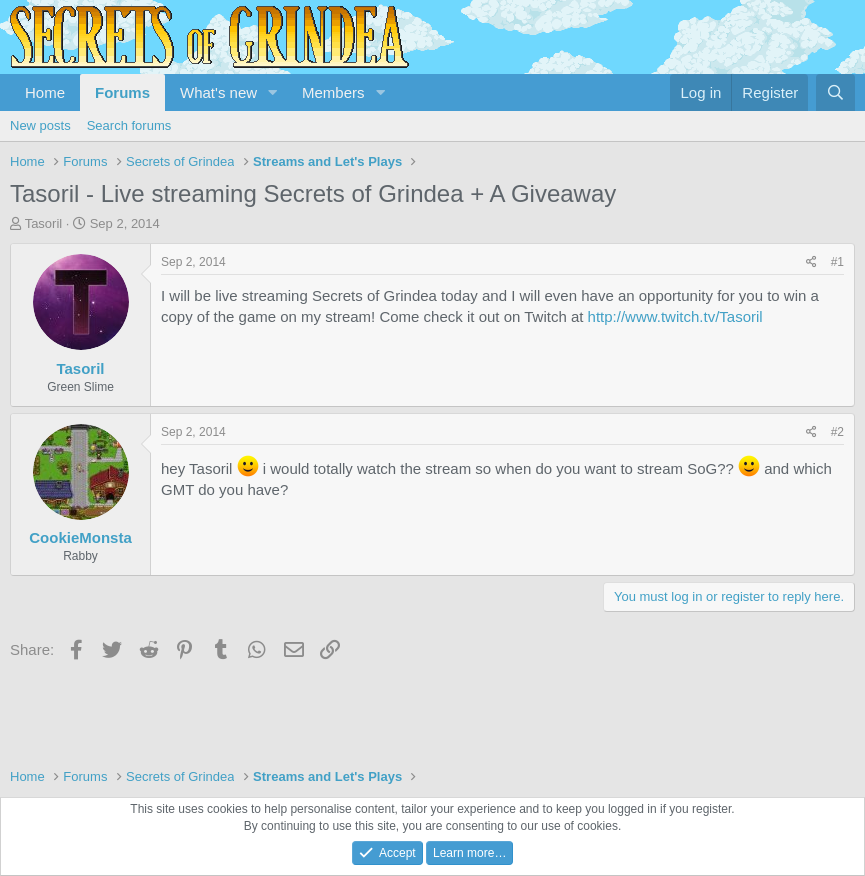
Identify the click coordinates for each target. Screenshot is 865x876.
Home (45, 92)
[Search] (835, 92)
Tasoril (44, 223)
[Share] (811, 262)
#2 (837, 432)
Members (333, 92)
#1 (837, 262)
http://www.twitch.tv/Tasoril (675, 316)
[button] (273, 92)
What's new (218, 92)
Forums (122, 92)
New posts (40, 125)
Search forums (129, 125)
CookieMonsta (80, 537)
